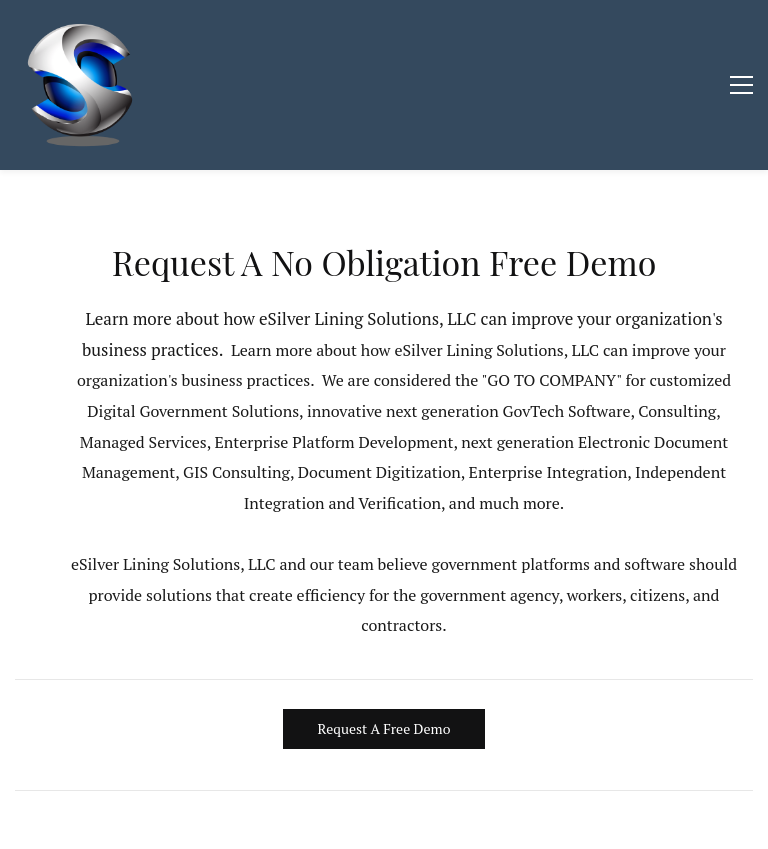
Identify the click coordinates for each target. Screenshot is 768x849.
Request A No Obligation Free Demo (384, 262)
